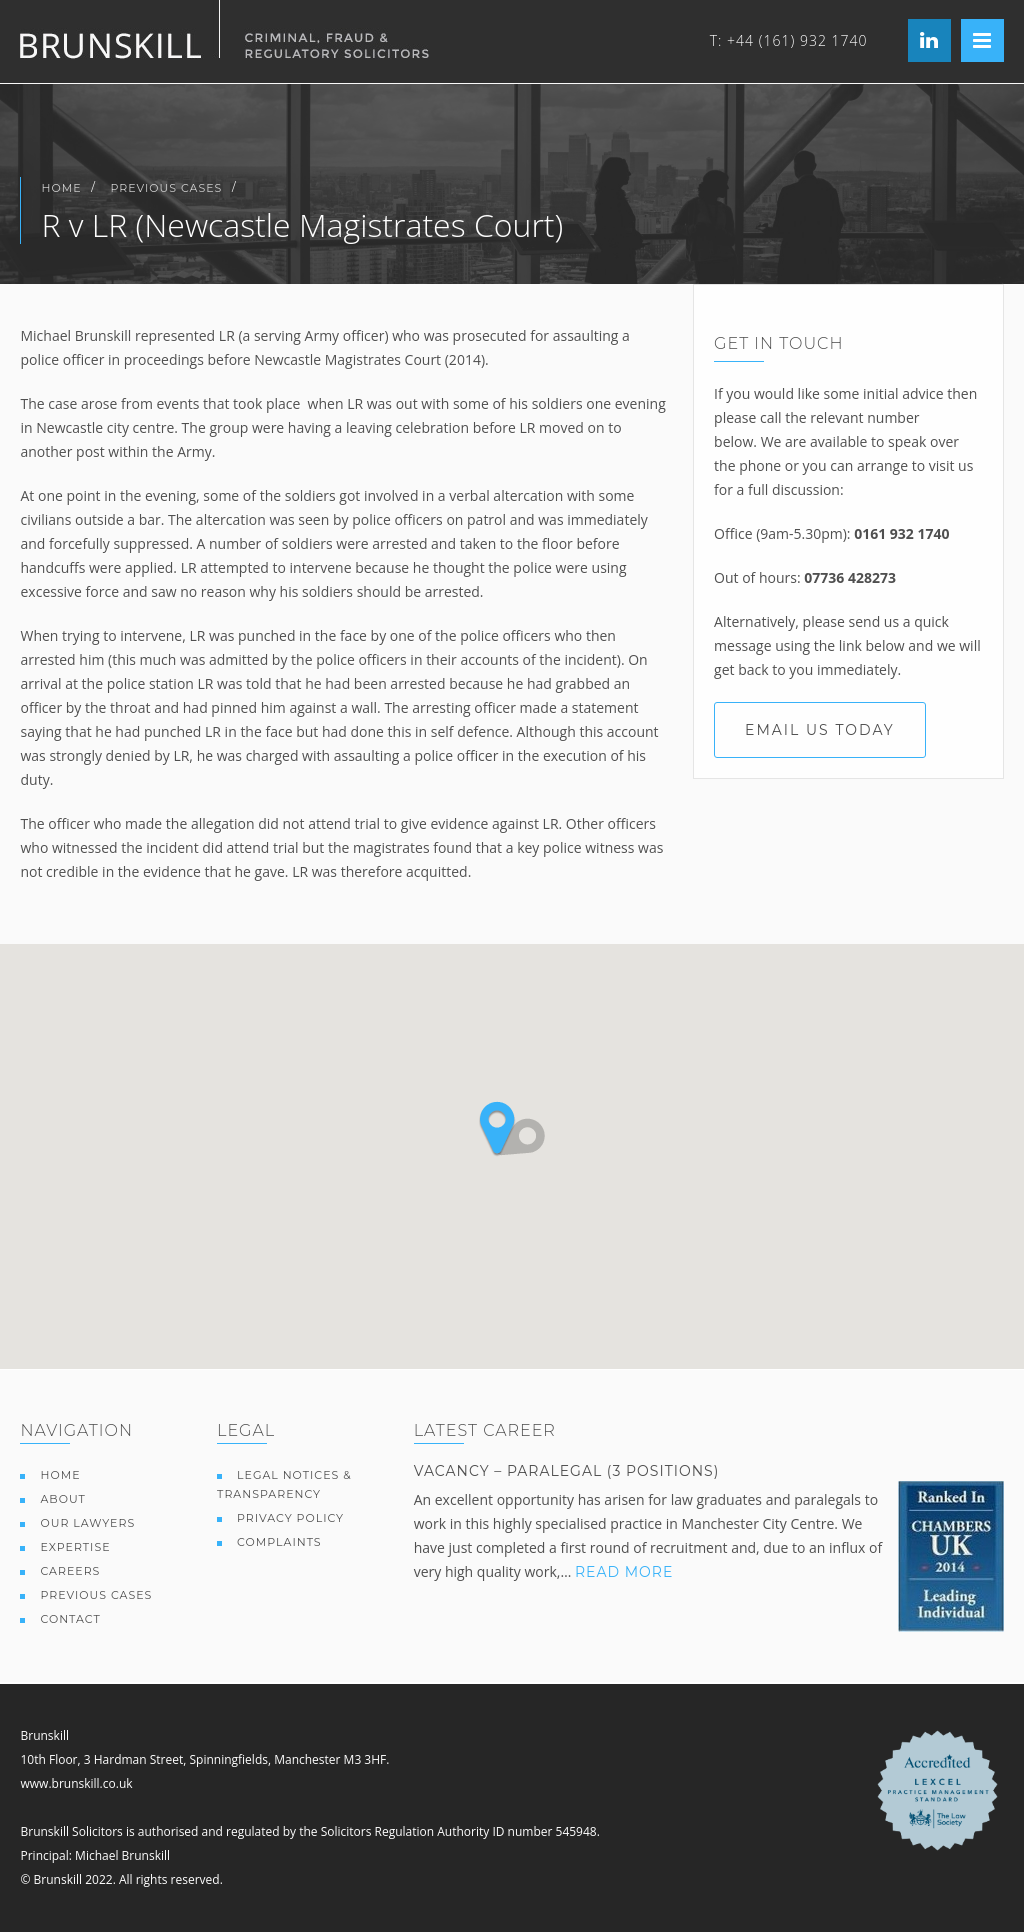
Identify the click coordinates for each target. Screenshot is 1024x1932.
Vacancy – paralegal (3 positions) (567, 1471)
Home (61, 188)
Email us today (820, 730)
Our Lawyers (87, 1523)
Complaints (279, 1542)
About (62, 1499)
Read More (624, 1572)
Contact (70, 1619)
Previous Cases (167, 188)
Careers (70, 1571)
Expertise (75, 1547)
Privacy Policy (290, 1518)
